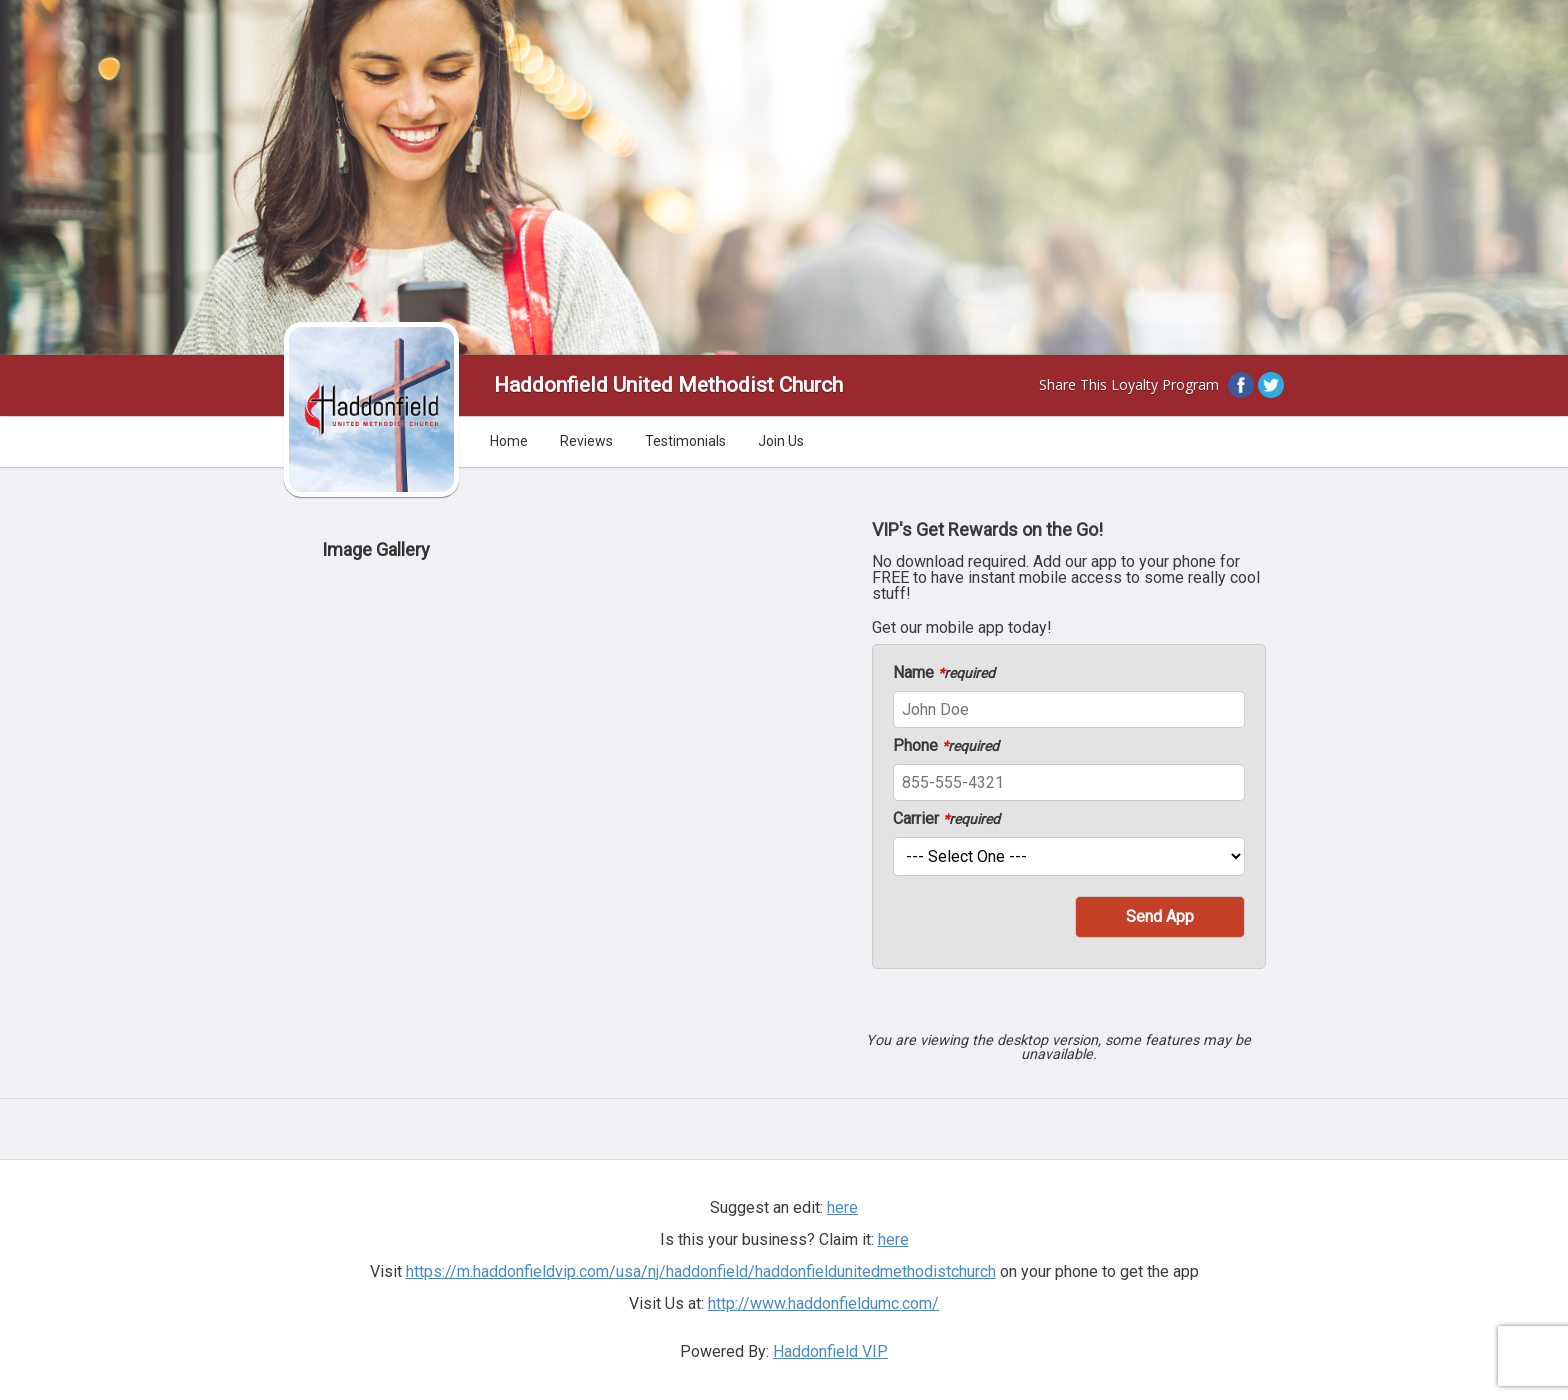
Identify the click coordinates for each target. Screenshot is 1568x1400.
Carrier (946, 819)
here (842, 1207)
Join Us (781, 441)
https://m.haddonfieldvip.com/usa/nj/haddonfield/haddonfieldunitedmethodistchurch (701, 1271)
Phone (946, 746)
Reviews (586, 441)
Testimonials (685, 441)
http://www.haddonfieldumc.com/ (823, 1303)
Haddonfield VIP (830, 1351)
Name (944, 673)
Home (509, 441)
